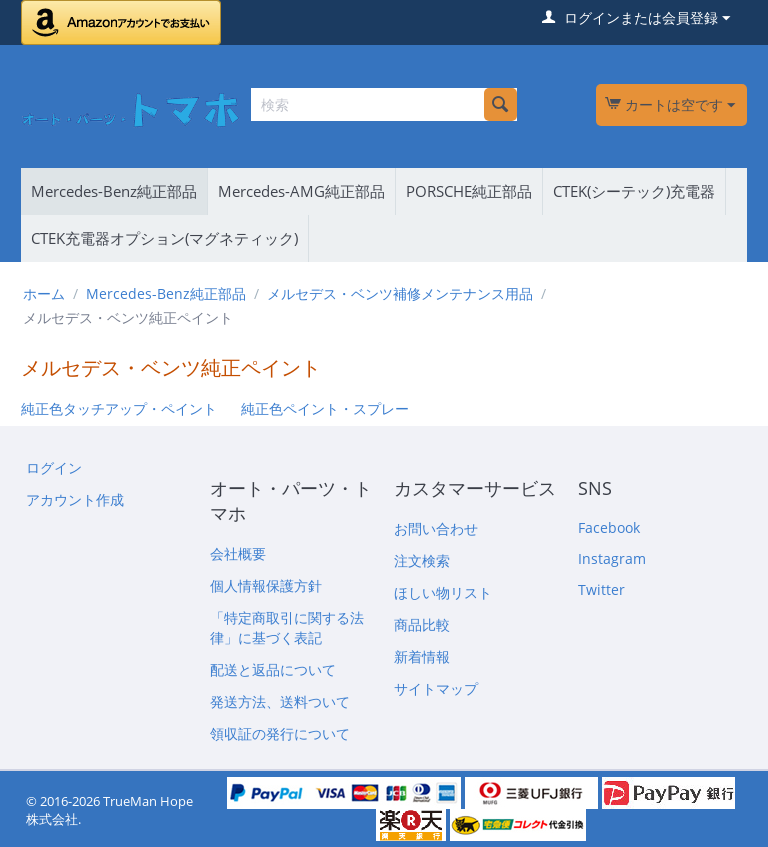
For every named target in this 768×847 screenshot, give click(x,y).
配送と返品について (273, 669)
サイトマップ (436, 688)
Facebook (609, 527)
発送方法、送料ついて (280, 701)
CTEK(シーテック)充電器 (634, 191)
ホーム (44, 293)
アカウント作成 (75, 499)
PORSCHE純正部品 (469, 191)
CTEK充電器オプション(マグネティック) (164, 238)
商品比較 (422, 624)
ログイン (54, 467)
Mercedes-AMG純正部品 (301, 191)
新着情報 (422, 656)
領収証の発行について (280, 733)
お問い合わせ (436, 528)
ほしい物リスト (443, 592)
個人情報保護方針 (266, 585)
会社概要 (238, 553)
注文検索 (422, 560)
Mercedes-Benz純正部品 (114, 191)
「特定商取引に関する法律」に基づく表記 (287, 627)
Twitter (601, 589)
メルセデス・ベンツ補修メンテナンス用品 (400, 293)
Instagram (612, 558)
